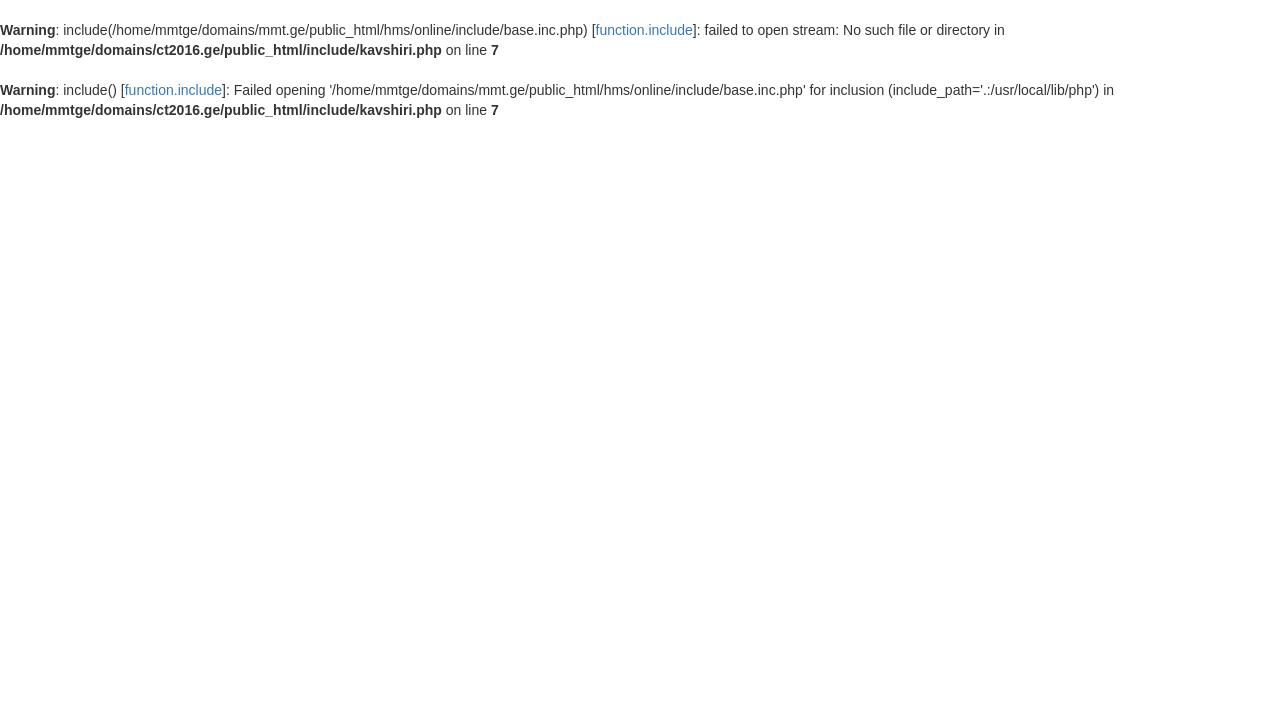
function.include (644, 30)
